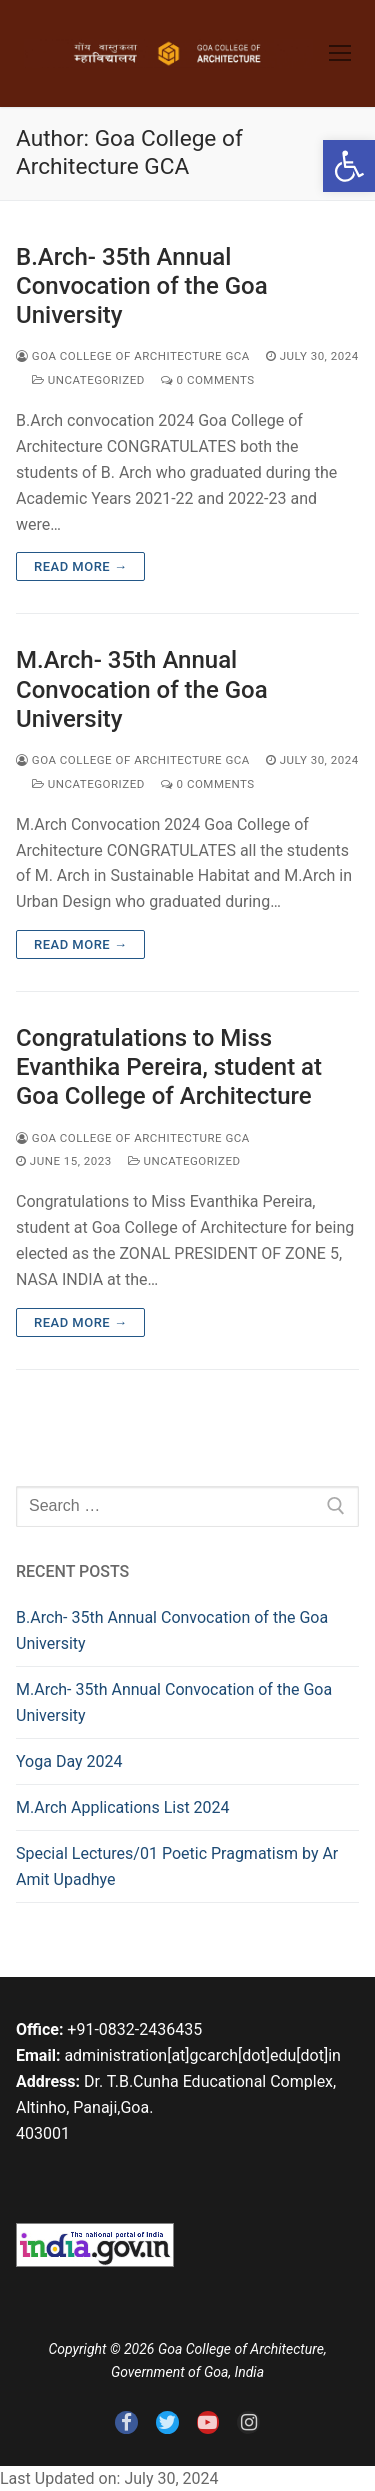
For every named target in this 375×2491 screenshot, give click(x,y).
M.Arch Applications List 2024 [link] (123, 1807)
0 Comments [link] (208, 380)
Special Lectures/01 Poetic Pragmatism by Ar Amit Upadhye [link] (177, 1866)
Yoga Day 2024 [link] (69, 1761)
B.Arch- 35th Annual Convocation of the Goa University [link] (142, 286)
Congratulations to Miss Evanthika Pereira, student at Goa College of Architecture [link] (169, 1067)
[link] (349, 166)
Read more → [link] (80, 566)
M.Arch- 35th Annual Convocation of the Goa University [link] (142, 689)
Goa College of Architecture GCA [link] (133, 356)
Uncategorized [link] (88, 380)
